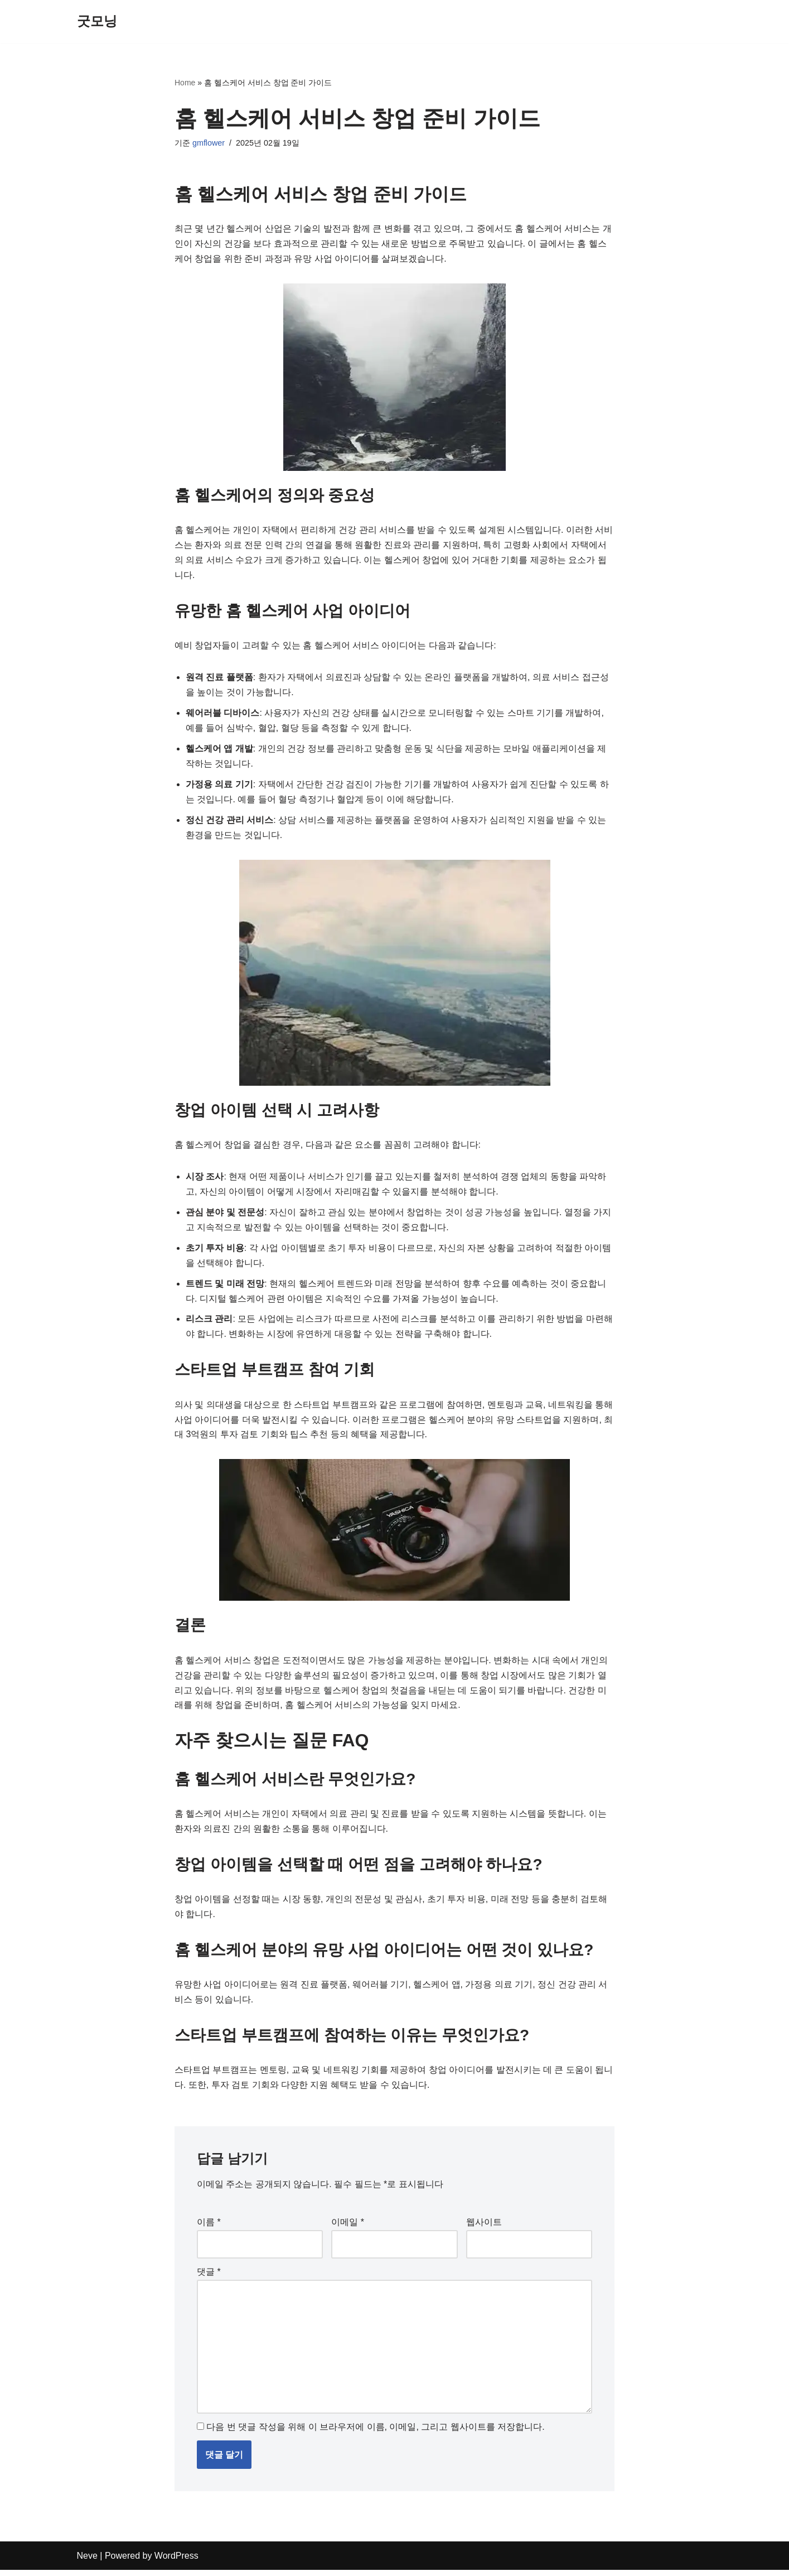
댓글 (209, 2277)
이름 (209, 2228)
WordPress (176, 2562)
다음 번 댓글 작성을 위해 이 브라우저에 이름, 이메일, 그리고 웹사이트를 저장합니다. (375, 2433)
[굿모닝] (97, 21)
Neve (87, 2562)
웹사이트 (484, 2228)
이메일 (347, 2228)
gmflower (208, 143)
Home (185, 82)
